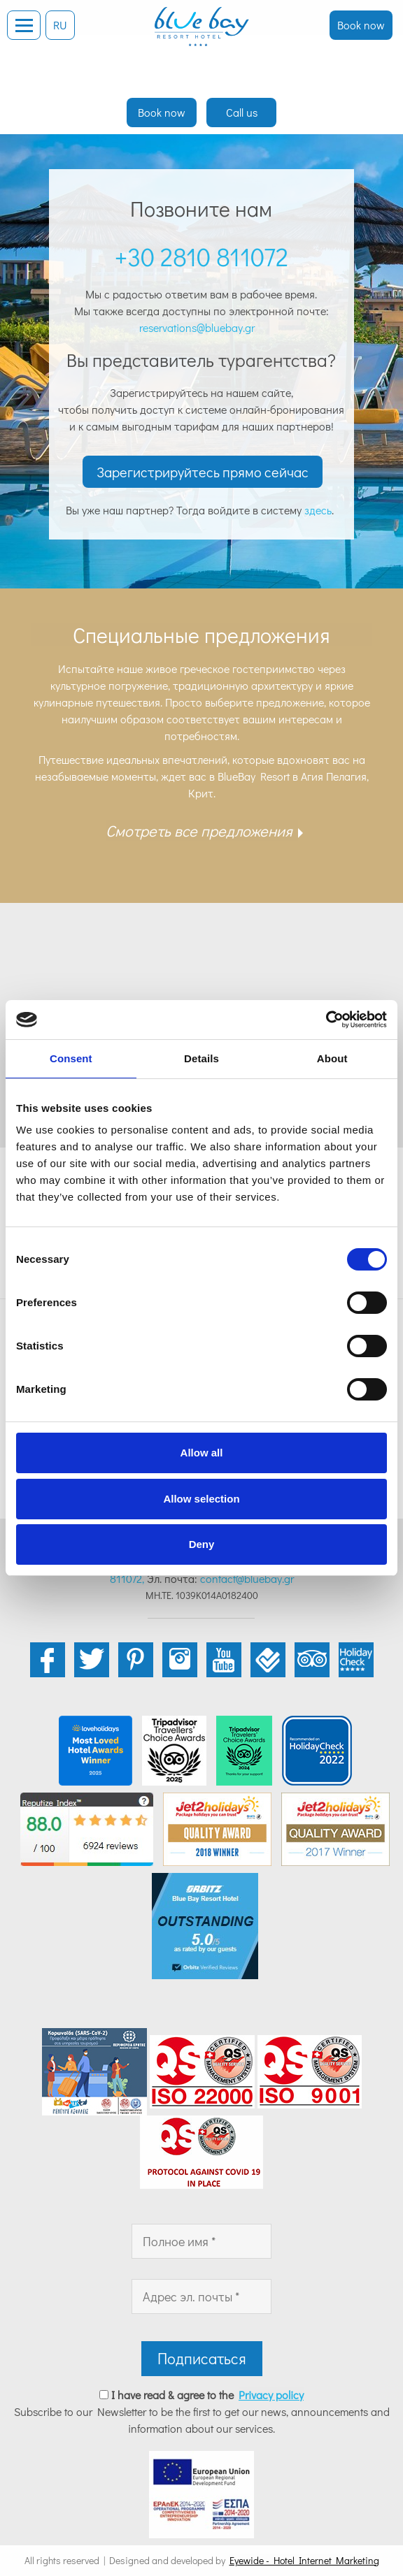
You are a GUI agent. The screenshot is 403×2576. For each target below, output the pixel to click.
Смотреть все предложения (199, 830)
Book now (361, 24)
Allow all (202, 1453)
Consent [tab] (71, 1058)
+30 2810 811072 (201, 256)
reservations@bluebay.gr (199, 327)
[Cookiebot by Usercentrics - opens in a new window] (325, 1020)
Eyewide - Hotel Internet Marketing (304, 2560)
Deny (202, 1544)
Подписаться (201, 2358)
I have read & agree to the (207, 2394)
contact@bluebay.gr (247, 1578)
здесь (318, 509)
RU (60, 24)
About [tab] (332, 1058)
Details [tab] (201, 1058)
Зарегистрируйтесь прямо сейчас (203, 472)
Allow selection (201, 1499)
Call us (241, 112)
